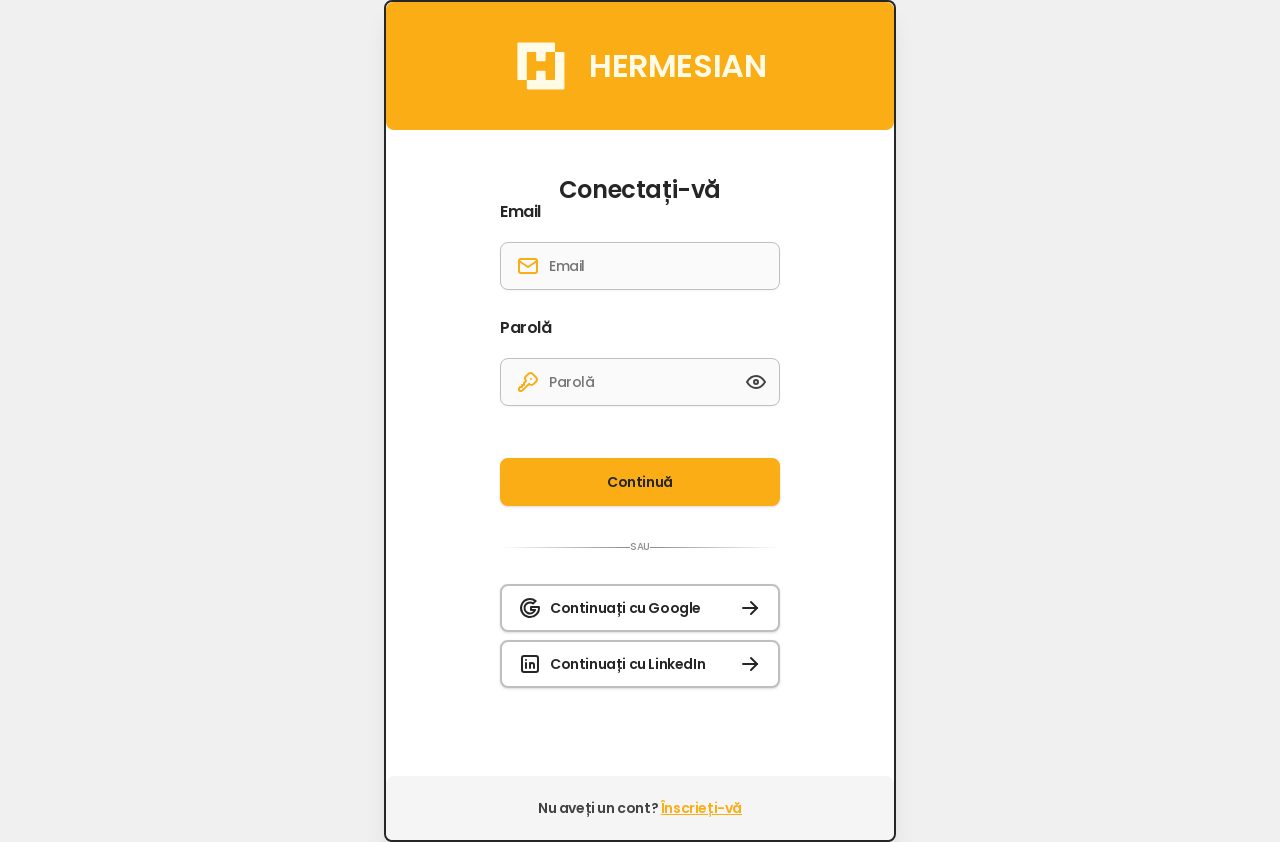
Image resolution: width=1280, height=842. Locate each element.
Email (520, 212)
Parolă (526, 328)
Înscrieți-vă (701, 808)
